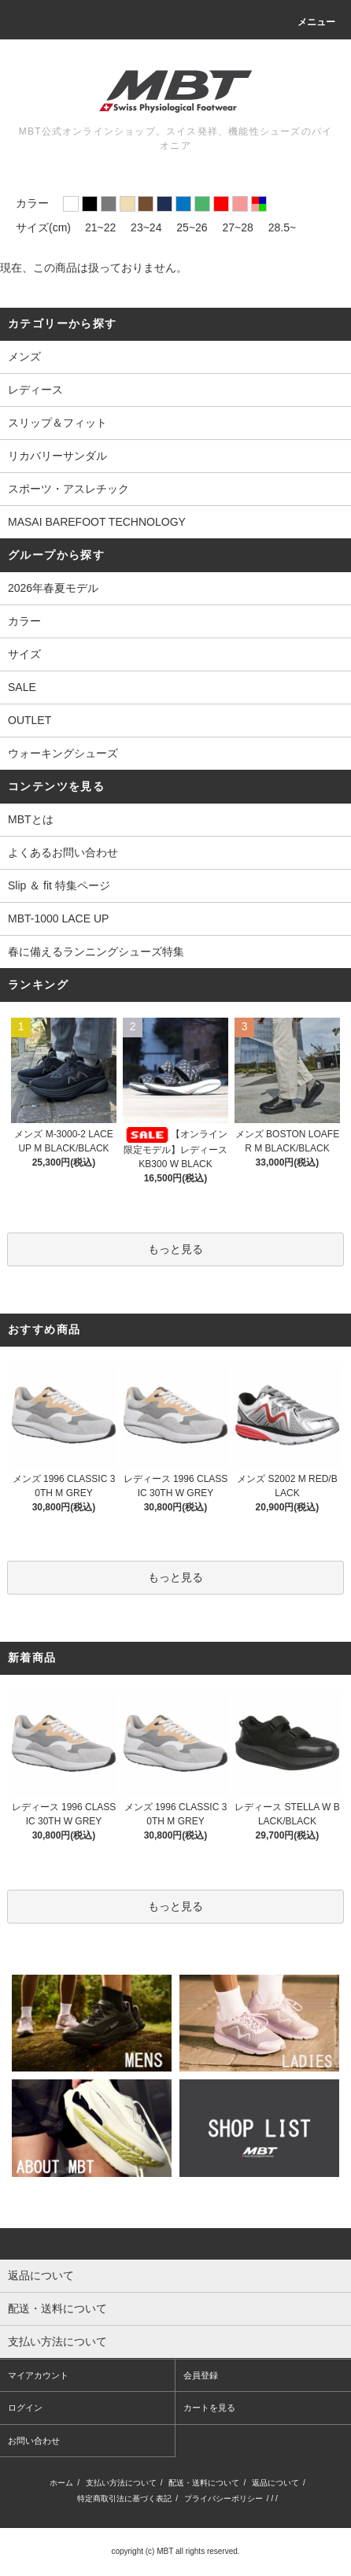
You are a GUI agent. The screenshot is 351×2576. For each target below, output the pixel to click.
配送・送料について (203, 2482)
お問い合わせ (34, 2440)
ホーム (61, 2482)
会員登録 (200, 2375)
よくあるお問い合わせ (63, 852)
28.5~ (282, 227)
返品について (275, 2482)
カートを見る (209, 2407)
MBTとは (31, 819)
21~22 (100, 227)
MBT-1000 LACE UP (58, 918)
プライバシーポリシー (223, 2498)
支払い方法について (121, 2482)
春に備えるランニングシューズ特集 (96, 951)
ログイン (25, 2407)
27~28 (238, 227)
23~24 (146, 227)
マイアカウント (38, 2375)
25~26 (191, 227)
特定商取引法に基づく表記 (124, 2498)
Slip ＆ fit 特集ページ (59, 885)
